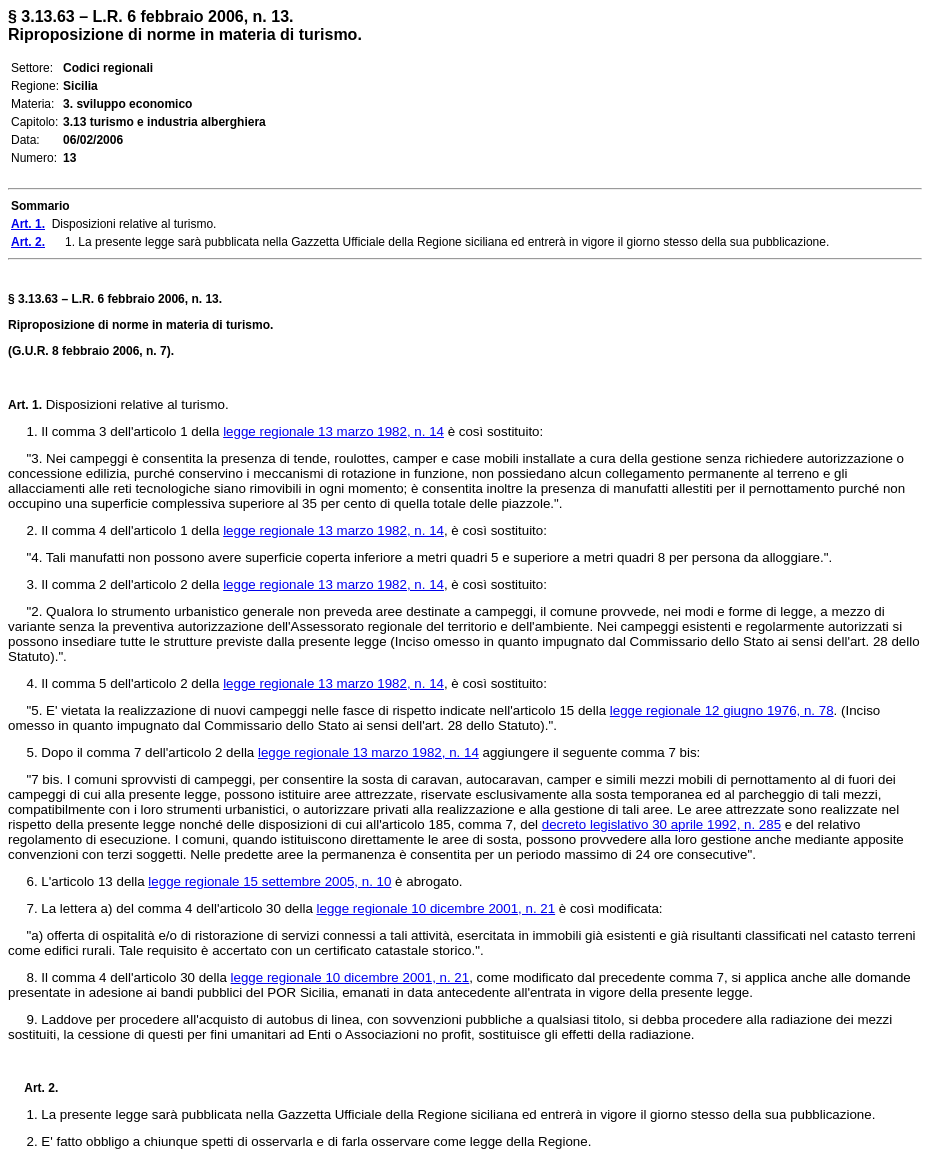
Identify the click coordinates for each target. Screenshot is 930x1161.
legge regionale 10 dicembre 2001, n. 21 (436, 908)
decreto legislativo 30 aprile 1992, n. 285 (661, 824)
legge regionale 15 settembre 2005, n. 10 (269, 881)
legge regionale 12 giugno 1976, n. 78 (722, 710)
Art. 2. (33, 1088)
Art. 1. (25, 405)
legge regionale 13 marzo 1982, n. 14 (333, 431)
